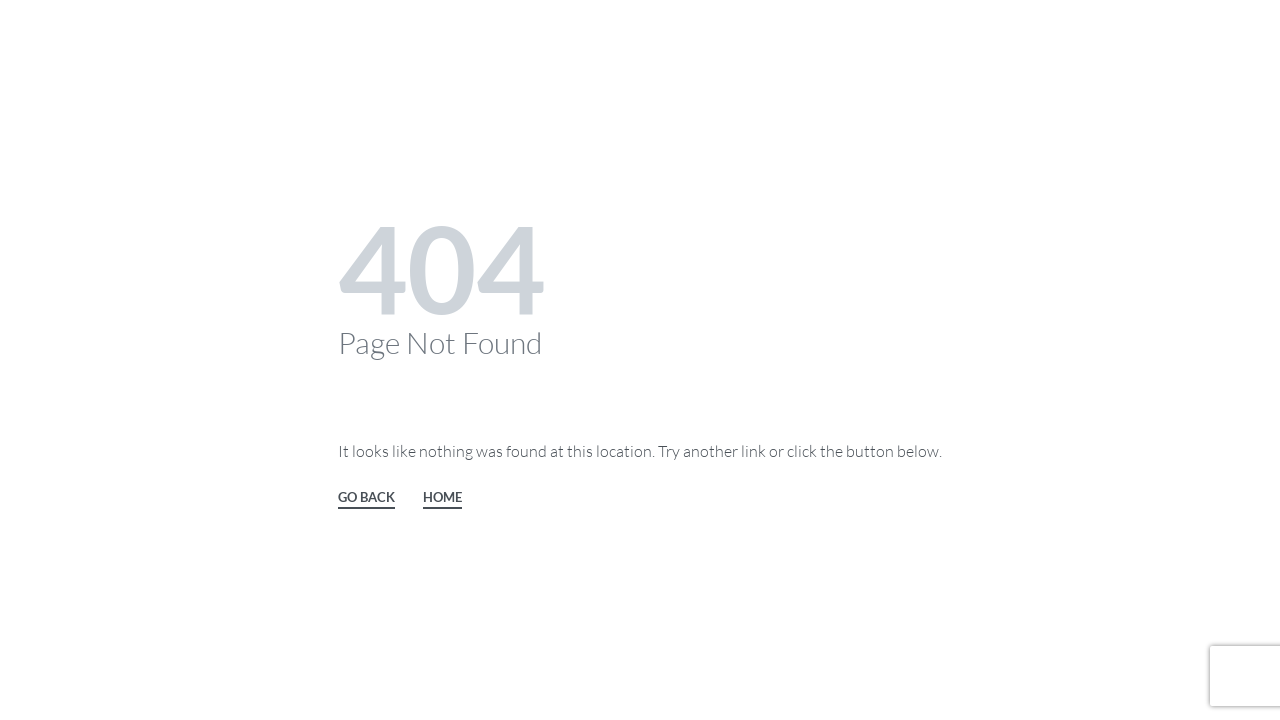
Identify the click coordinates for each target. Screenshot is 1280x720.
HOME (442, 498)
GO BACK (366, 498)
